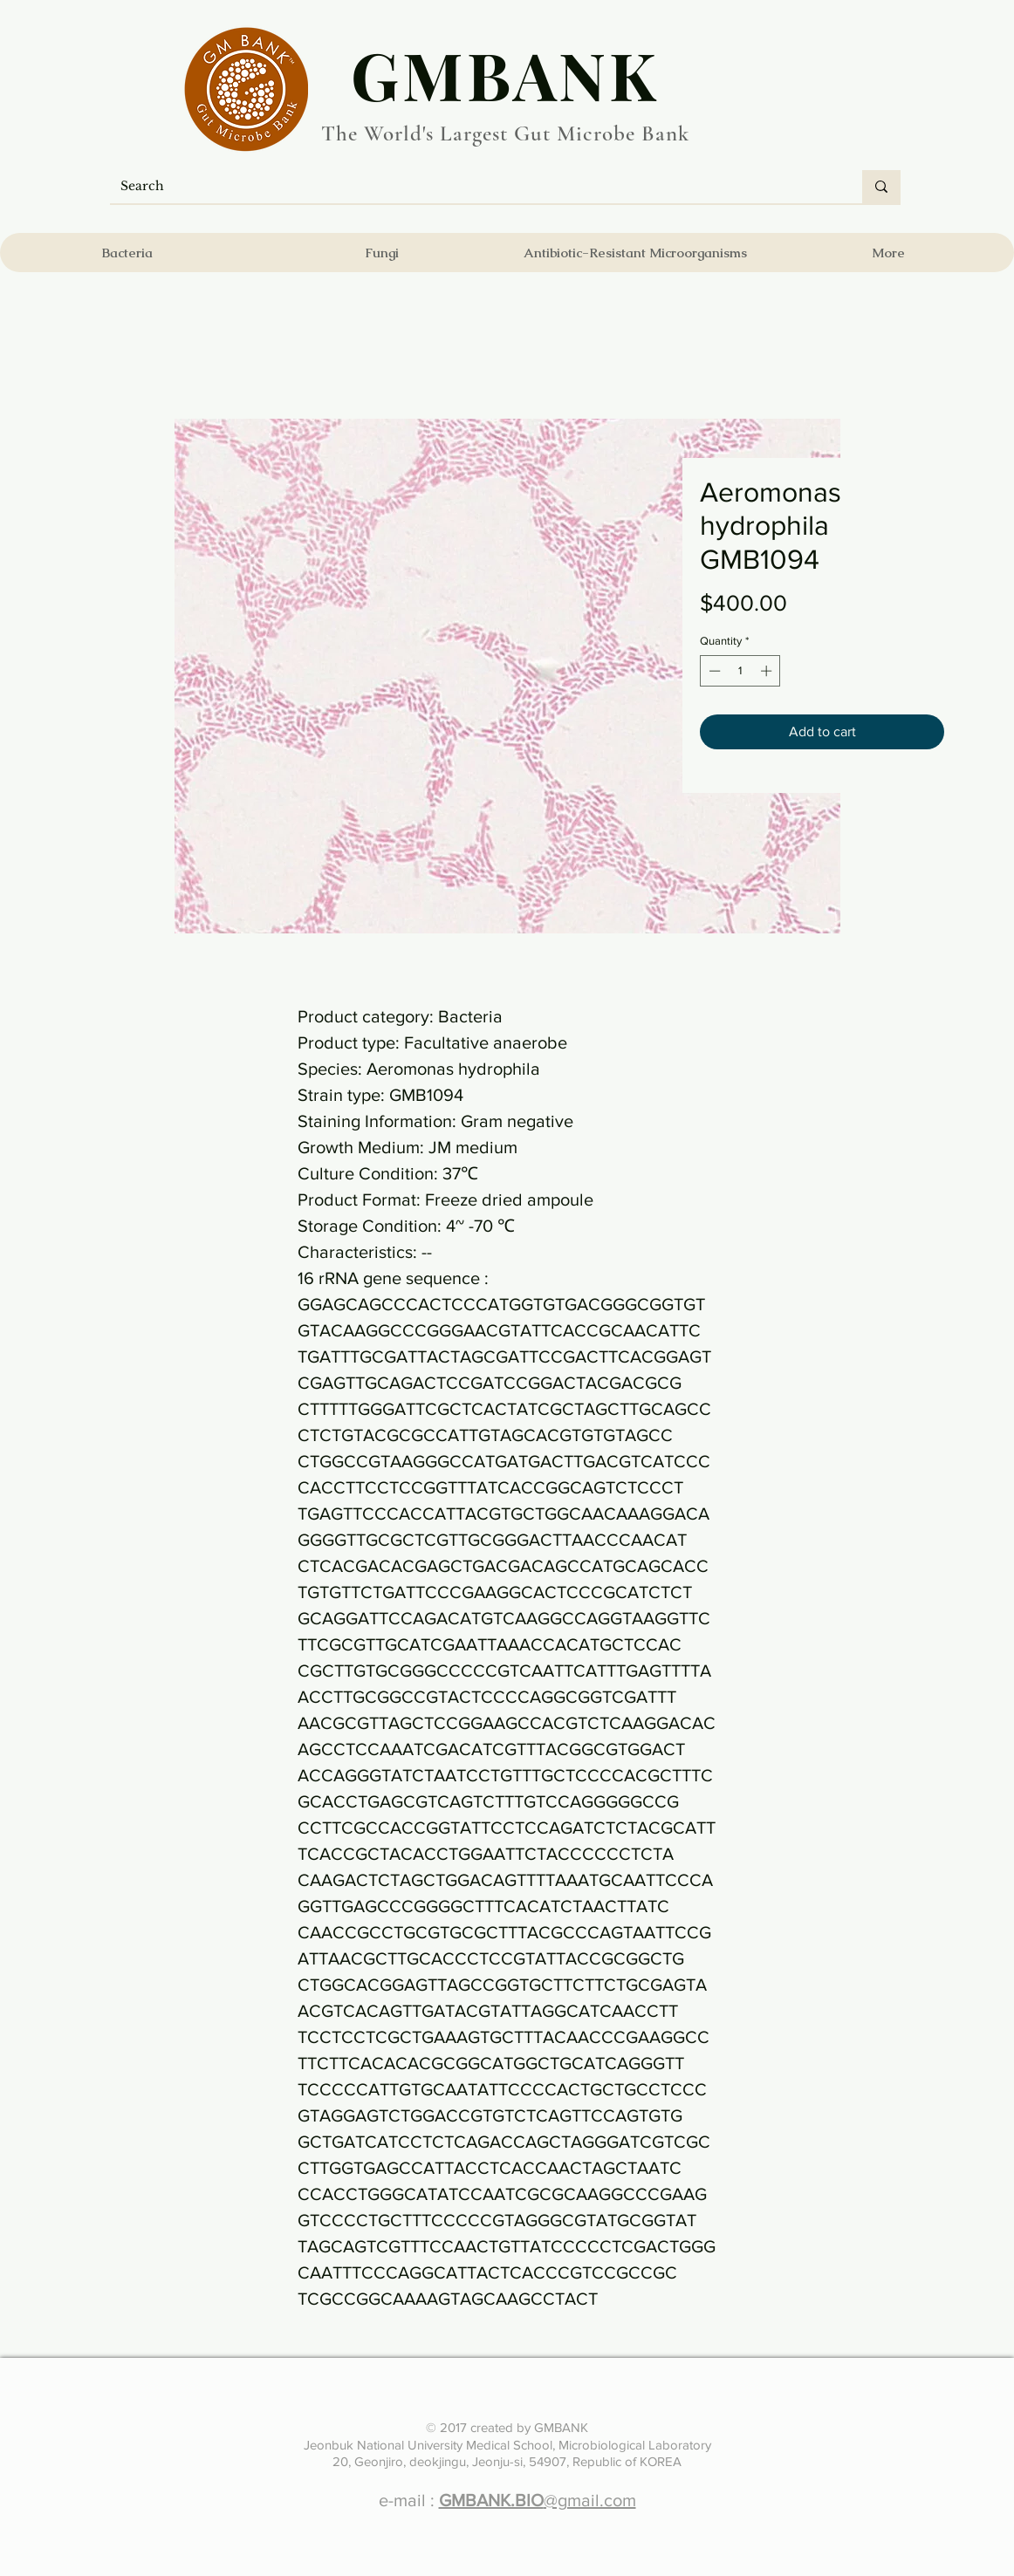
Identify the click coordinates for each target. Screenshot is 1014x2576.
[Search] (473, 186)
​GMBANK (505, 74)
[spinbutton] (740, 671)
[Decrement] (712, 671)
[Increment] (767, 671)
